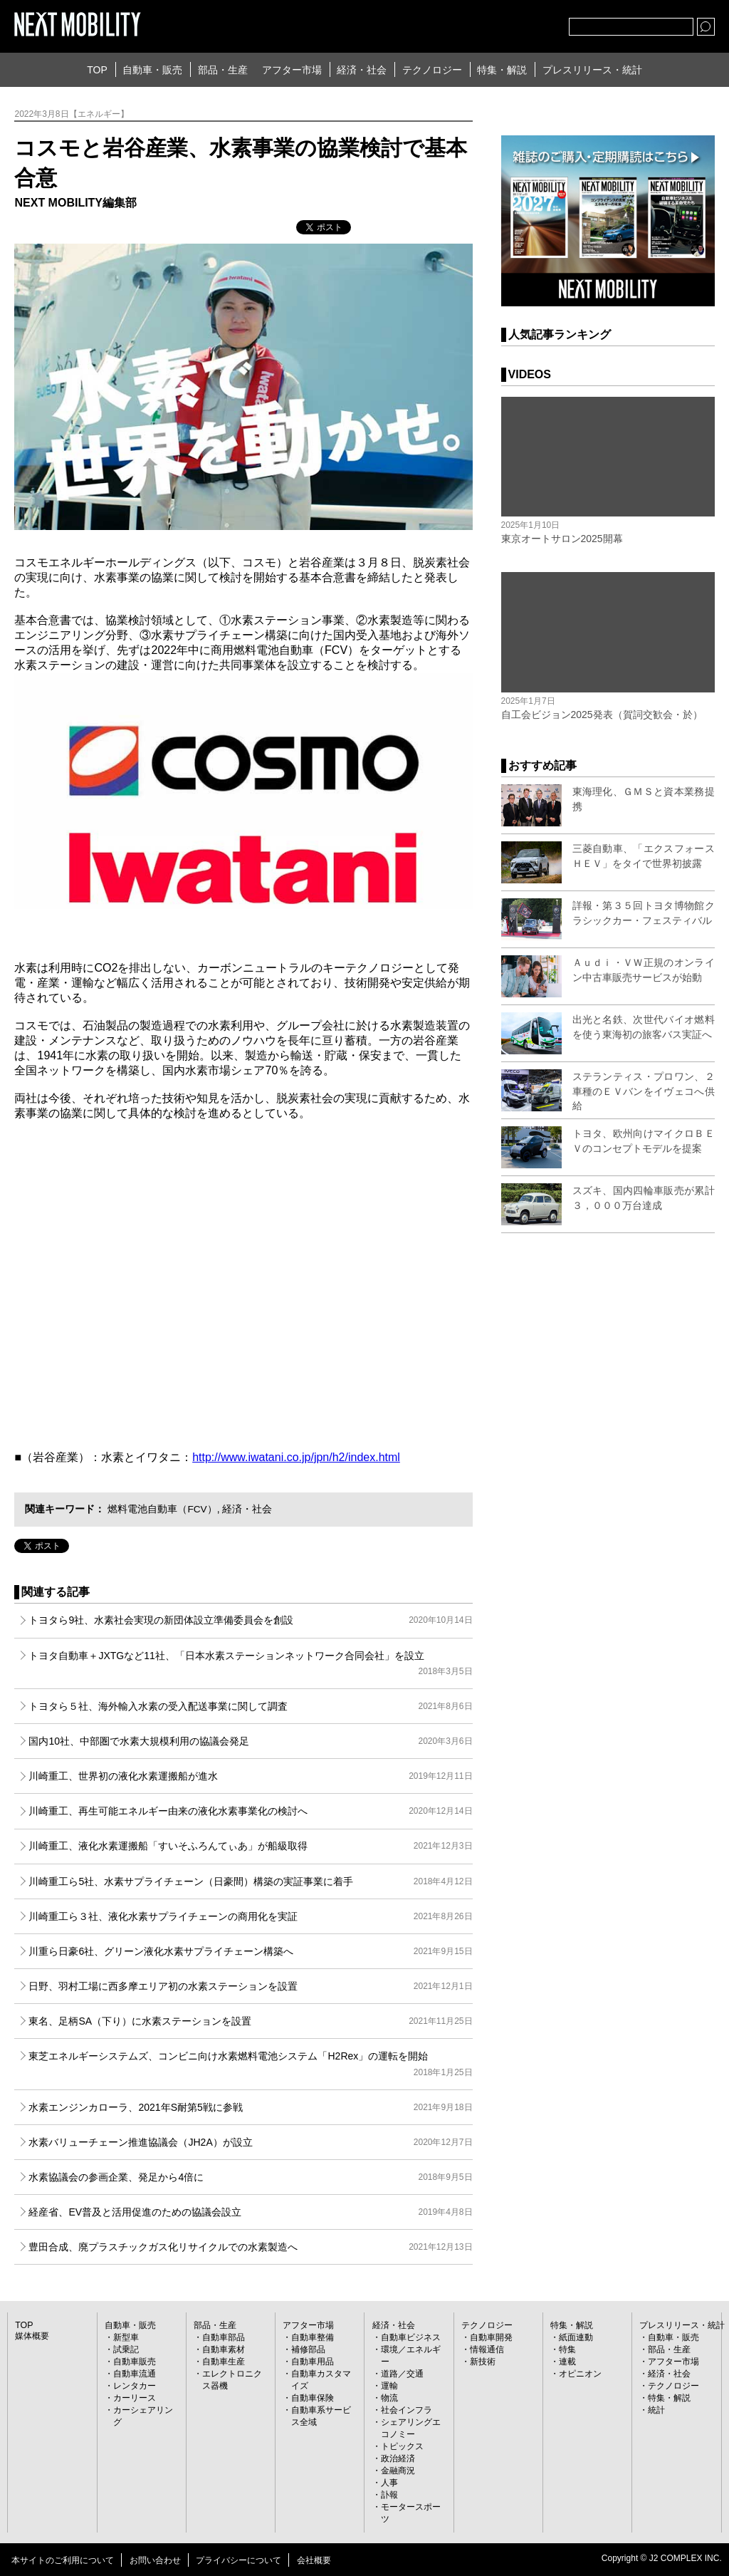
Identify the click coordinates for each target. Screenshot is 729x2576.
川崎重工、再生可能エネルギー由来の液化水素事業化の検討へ (250, 1811)
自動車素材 (223, 2349)
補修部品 (308, 2349)
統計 (656, 2410)
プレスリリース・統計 (592, 70)
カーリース (134, 2398)
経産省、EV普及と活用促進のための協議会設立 (250, 2212)
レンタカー (134, 2386)
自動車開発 (491, 2337)
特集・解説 (502, 70)
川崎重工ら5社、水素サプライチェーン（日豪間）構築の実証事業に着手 (250, 1881)
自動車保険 (312, 2398)
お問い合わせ (155, 2560)
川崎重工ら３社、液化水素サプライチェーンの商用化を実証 (250, 1916)
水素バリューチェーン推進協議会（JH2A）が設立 (250, 2142)
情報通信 (487, 2349)
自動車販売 (134, 2362)
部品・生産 (223, 70)
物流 (389, 2398)
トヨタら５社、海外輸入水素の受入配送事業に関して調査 (250, 1706)
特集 (567, 2349)
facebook (511, 23)
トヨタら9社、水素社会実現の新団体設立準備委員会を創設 (250, 1620)
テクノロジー (432, 70)
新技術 (482, 2362)
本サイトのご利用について (62, 2560)
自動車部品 (223, 2337)
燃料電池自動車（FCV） (162, 1509)
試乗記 (126, 2349)
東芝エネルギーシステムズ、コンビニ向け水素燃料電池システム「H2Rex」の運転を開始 (250, 2065)
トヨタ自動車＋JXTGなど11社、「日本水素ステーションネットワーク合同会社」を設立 (250, 1665)
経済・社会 (362, 70)
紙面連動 (576, 2337)
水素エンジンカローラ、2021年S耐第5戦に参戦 (250, 2107)
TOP (97, 70)
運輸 (389, 2386)
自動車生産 (223, 2362)
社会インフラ (406, 2410)
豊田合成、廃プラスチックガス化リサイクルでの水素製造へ (250, 2247)
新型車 (126, 2337)
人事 (389, 2483)
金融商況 (398, 2471)
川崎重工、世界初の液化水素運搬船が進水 (250, 1776)
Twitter (480, 23)
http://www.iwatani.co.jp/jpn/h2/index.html (296, 1457)
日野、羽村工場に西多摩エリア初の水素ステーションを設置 (250, 1986)
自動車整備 (312, 2337)
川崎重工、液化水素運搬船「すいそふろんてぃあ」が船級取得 (250, 1846)
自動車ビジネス (411, 2337)
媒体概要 (32, 2336)
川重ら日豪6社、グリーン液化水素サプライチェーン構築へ (250, 1951)
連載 (567, 2362)
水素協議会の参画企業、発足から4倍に (250, 2177)
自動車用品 (312, 2362)
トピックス (402, 2446)
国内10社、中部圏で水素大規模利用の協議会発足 (250, 1741)
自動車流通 (134, 2374)
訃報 (389, 2495)
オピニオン (580, 2374)
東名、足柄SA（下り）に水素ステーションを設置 (250, 2021)
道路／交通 (402, 2374)
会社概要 (314, 2560)
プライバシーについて (238, 2560)
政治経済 (398, 2458)
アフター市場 (292, 70)
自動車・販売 (152, 70)
